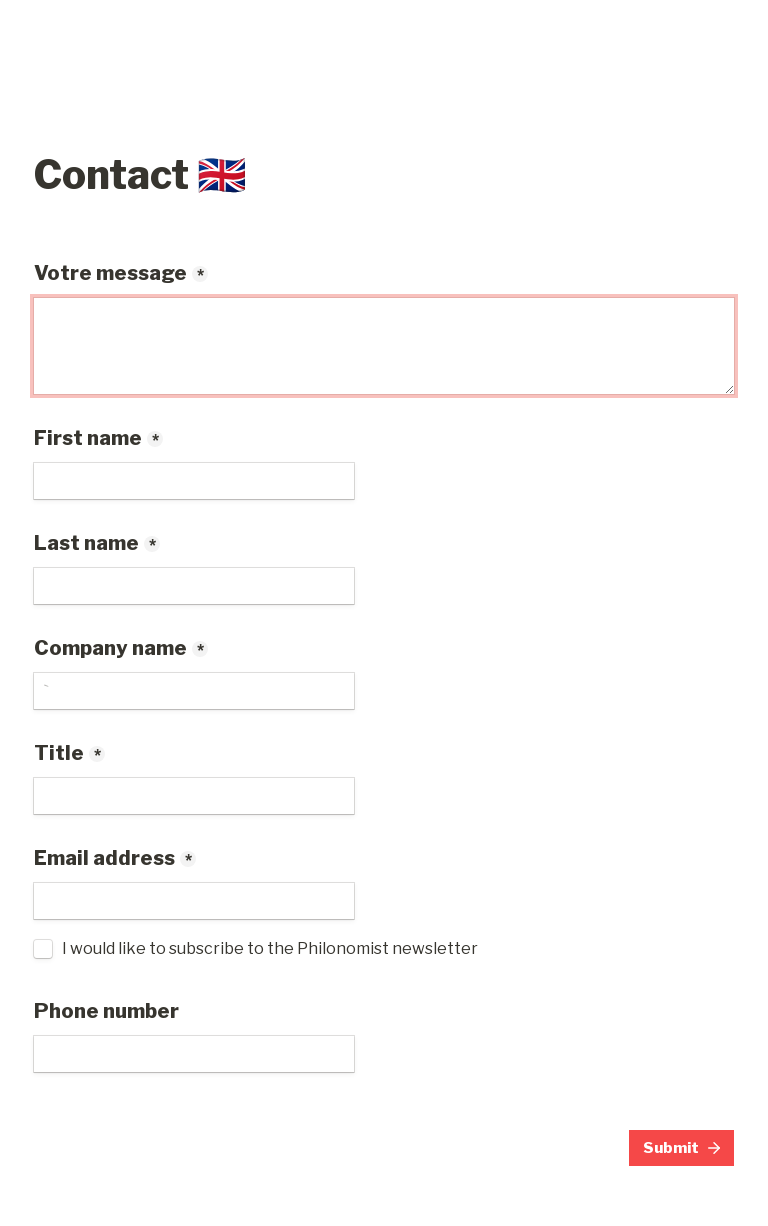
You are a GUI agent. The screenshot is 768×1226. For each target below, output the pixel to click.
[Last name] (194, 586)
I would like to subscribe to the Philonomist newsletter (270, 949)
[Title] (194, 796)
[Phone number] (194, 1054)
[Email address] (194, 901)
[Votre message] (384, 346)
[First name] (194, 481)
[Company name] (194, 691)
